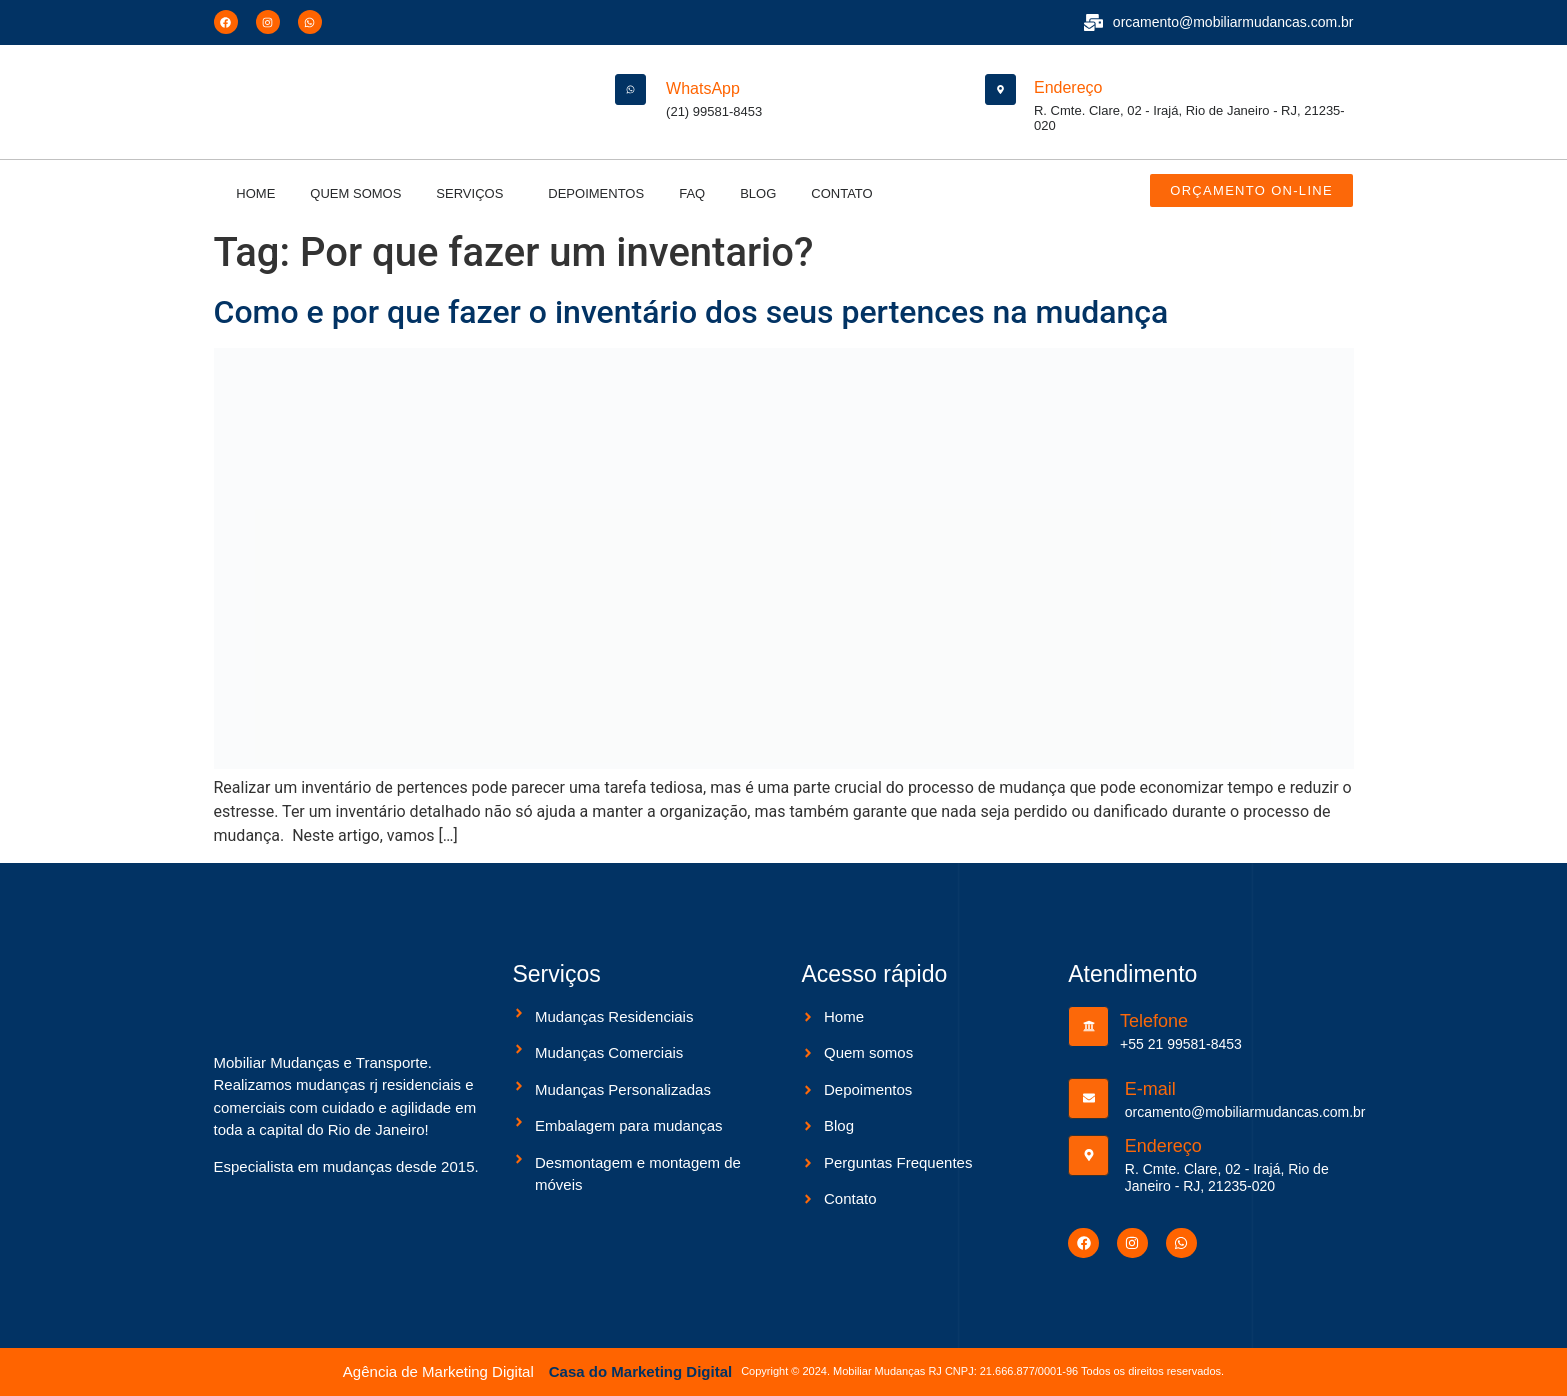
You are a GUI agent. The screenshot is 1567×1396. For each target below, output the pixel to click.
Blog (758, 193)
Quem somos (355, 193)
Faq (692, 193)
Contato (841, 193)
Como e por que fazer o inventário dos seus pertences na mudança (691, 312)
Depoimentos (596, 193)
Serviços (469, 193)
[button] (474, 193)
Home (255, 193)
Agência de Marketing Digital (438, 1371)
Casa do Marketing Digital (640, 1371)
